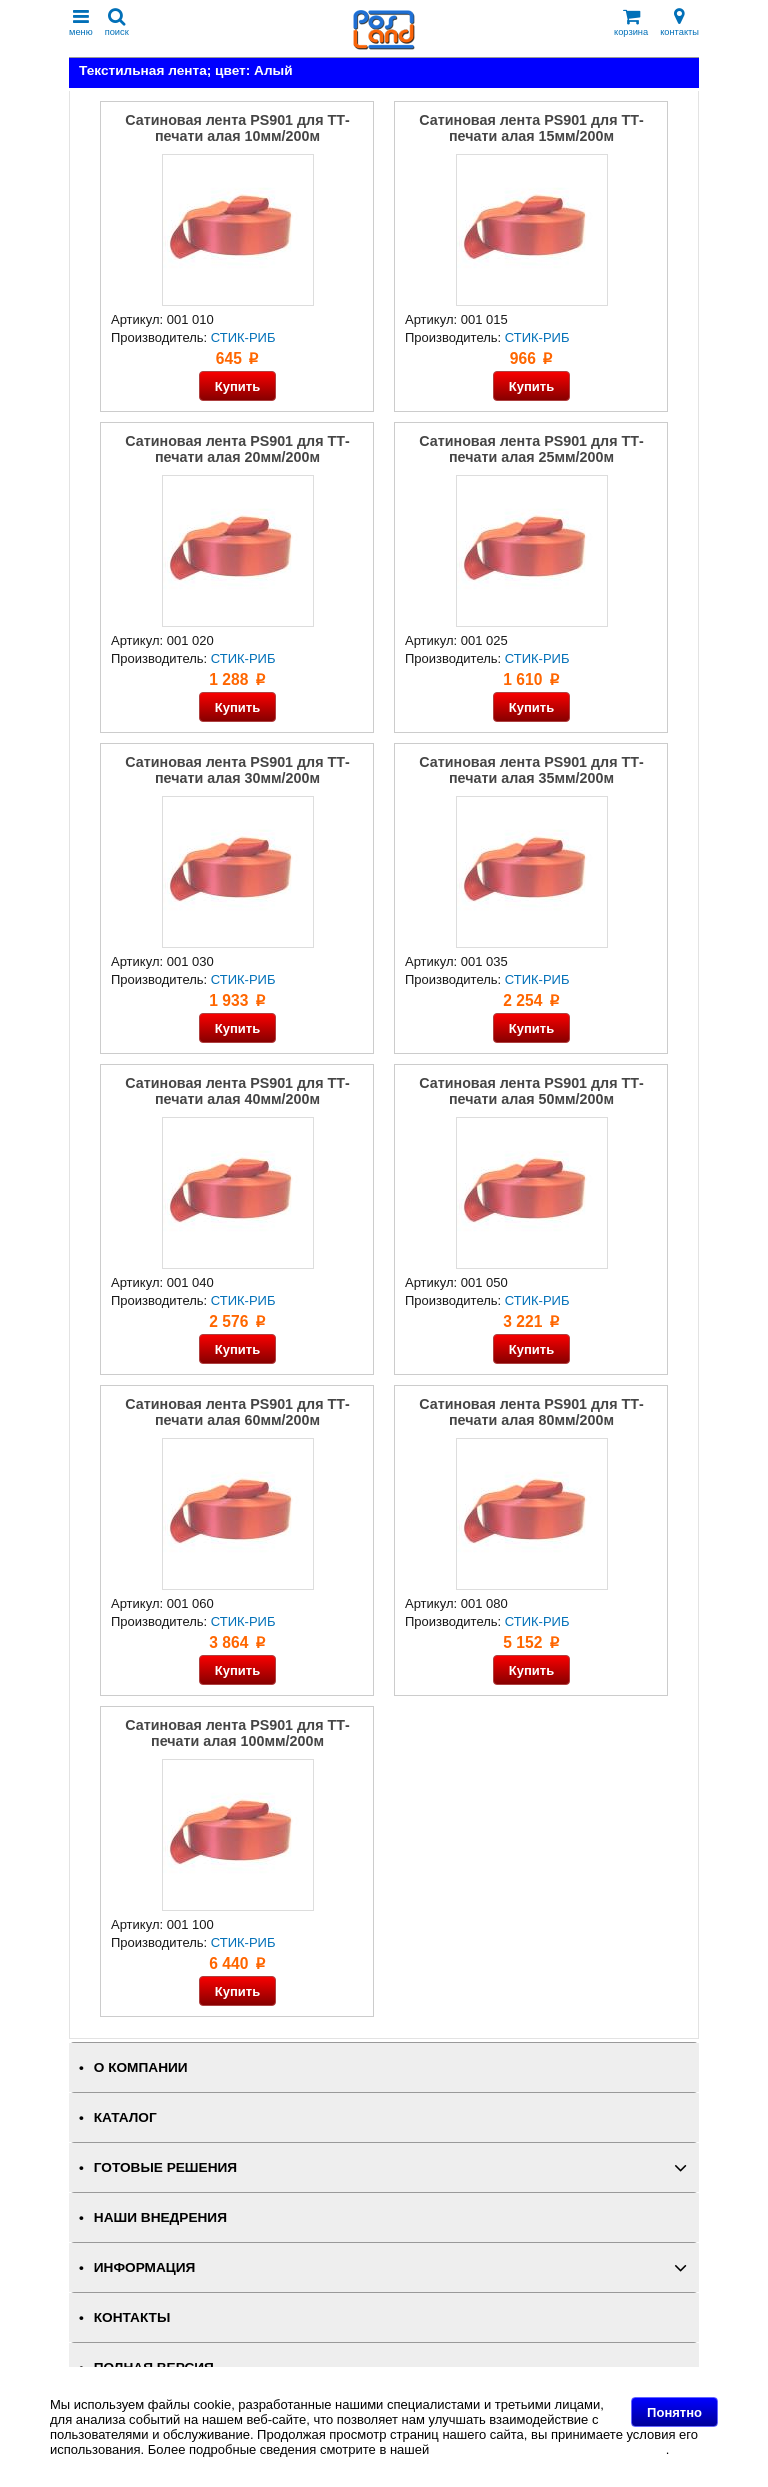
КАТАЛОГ (125, 2117)
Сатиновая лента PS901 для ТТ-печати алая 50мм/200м (531, 1091)
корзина (631, 22)
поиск (117, 22)
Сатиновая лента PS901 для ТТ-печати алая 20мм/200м (237, 449)
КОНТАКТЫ (132, 2317)
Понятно (674, 2412)
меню (81, 22)
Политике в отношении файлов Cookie (549, 2449)
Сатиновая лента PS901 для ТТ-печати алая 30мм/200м (237, 770)
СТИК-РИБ (243, 337)
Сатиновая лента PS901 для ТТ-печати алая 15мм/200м (531, 128)
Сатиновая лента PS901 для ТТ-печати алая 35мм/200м (531, 770)
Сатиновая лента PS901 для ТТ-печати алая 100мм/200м (237, 1733)
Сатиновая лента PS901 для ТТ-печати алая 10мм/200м (237, 128)
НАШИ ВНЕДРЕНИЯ (160, 2217)
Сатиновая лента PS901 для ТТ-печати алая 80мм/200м (531, 1412)
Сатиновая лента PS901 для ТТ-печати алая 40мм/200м (237, 1091)
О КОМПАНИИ (141, 2067)
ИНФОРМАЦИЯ (145, 2267)
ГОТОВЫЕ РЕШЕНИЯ (165, 2167)
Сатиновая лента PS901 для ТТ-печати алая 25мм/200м (531, 449)
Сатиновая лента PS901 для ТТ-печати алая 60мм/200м (237, 1412)
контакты (679, 22)
